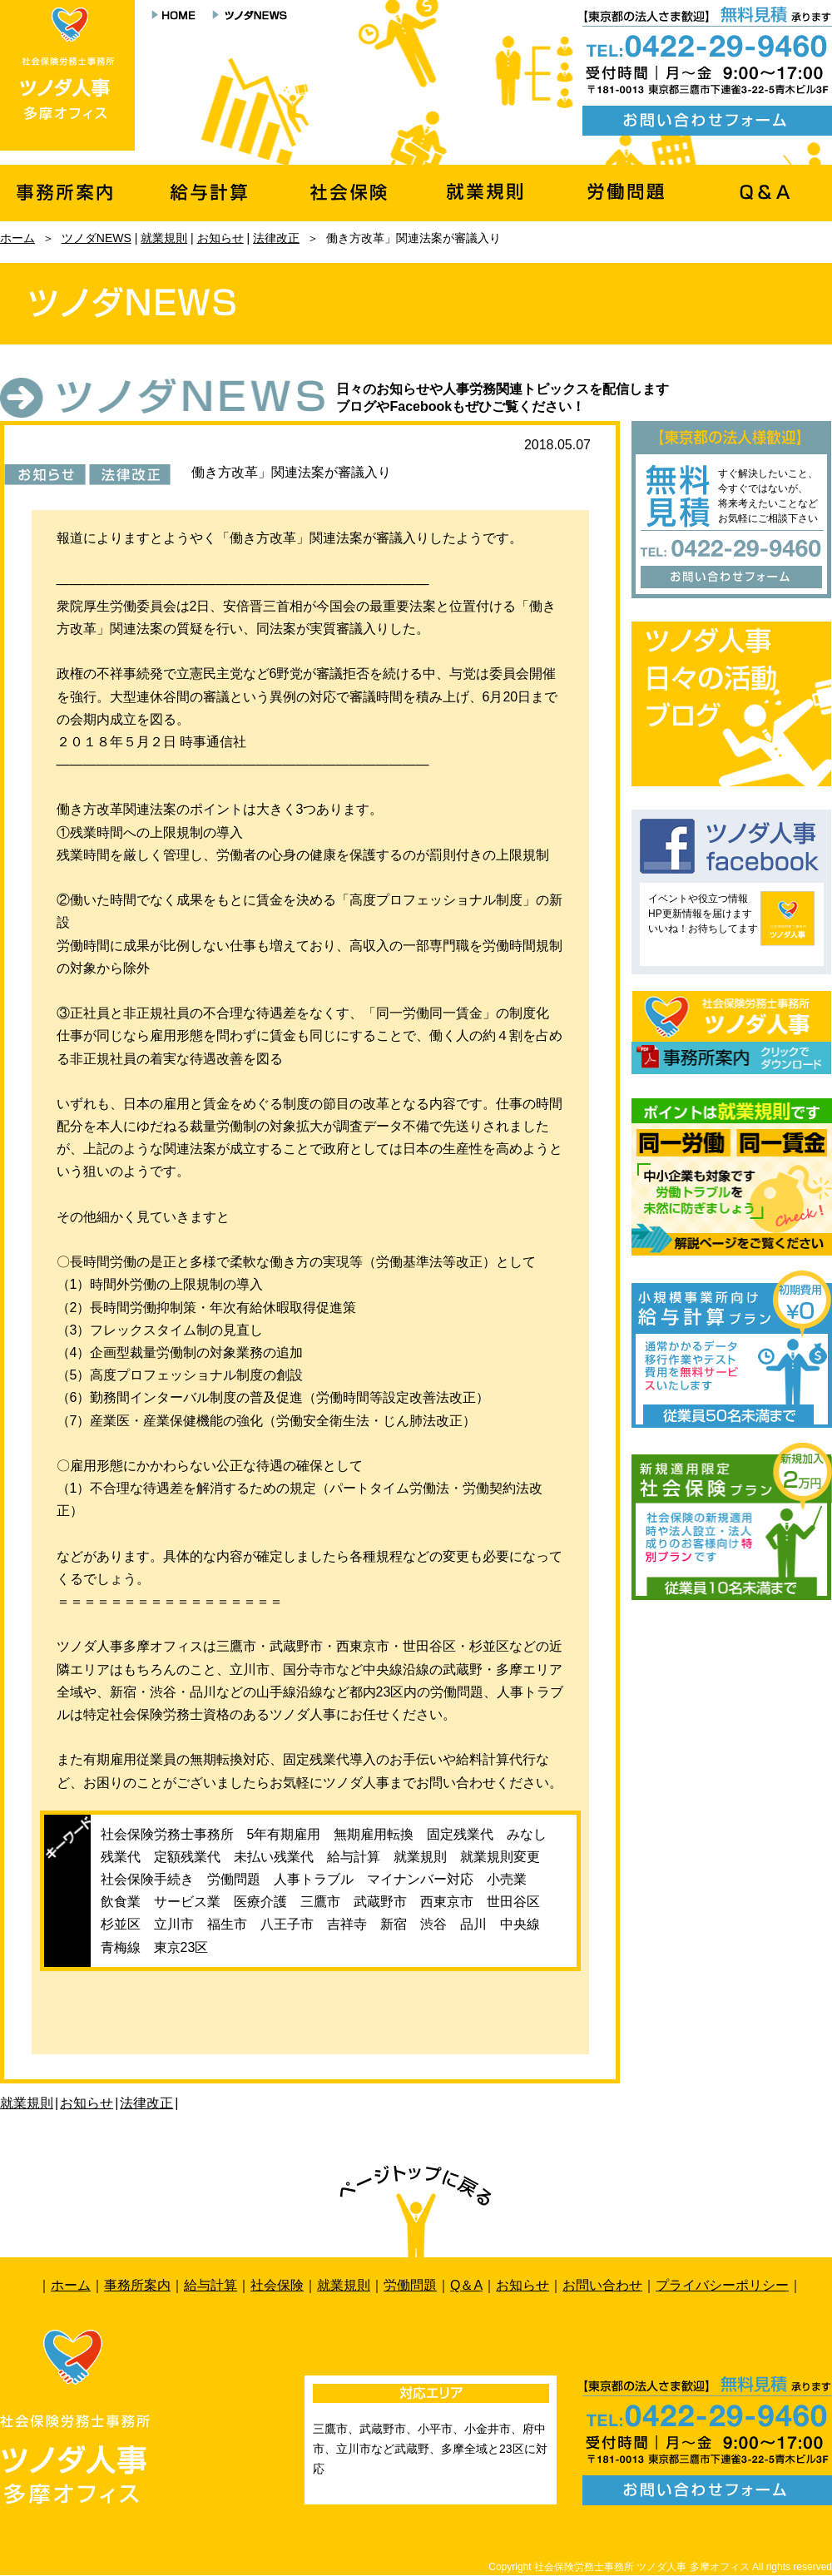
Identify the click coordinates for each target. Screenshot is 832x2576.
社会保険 (277, 2285)
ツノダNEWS (96, 238)
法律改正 (276, 238)
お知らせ (220, 238)
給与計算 (210, 2285)
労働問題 (410, 2285)
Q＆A (466, 2285)
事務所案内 (137, 2285)
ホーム (17, 238)
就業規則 (164, 238)
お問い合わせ (602, 2285)
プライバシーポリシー (722, 2285)
